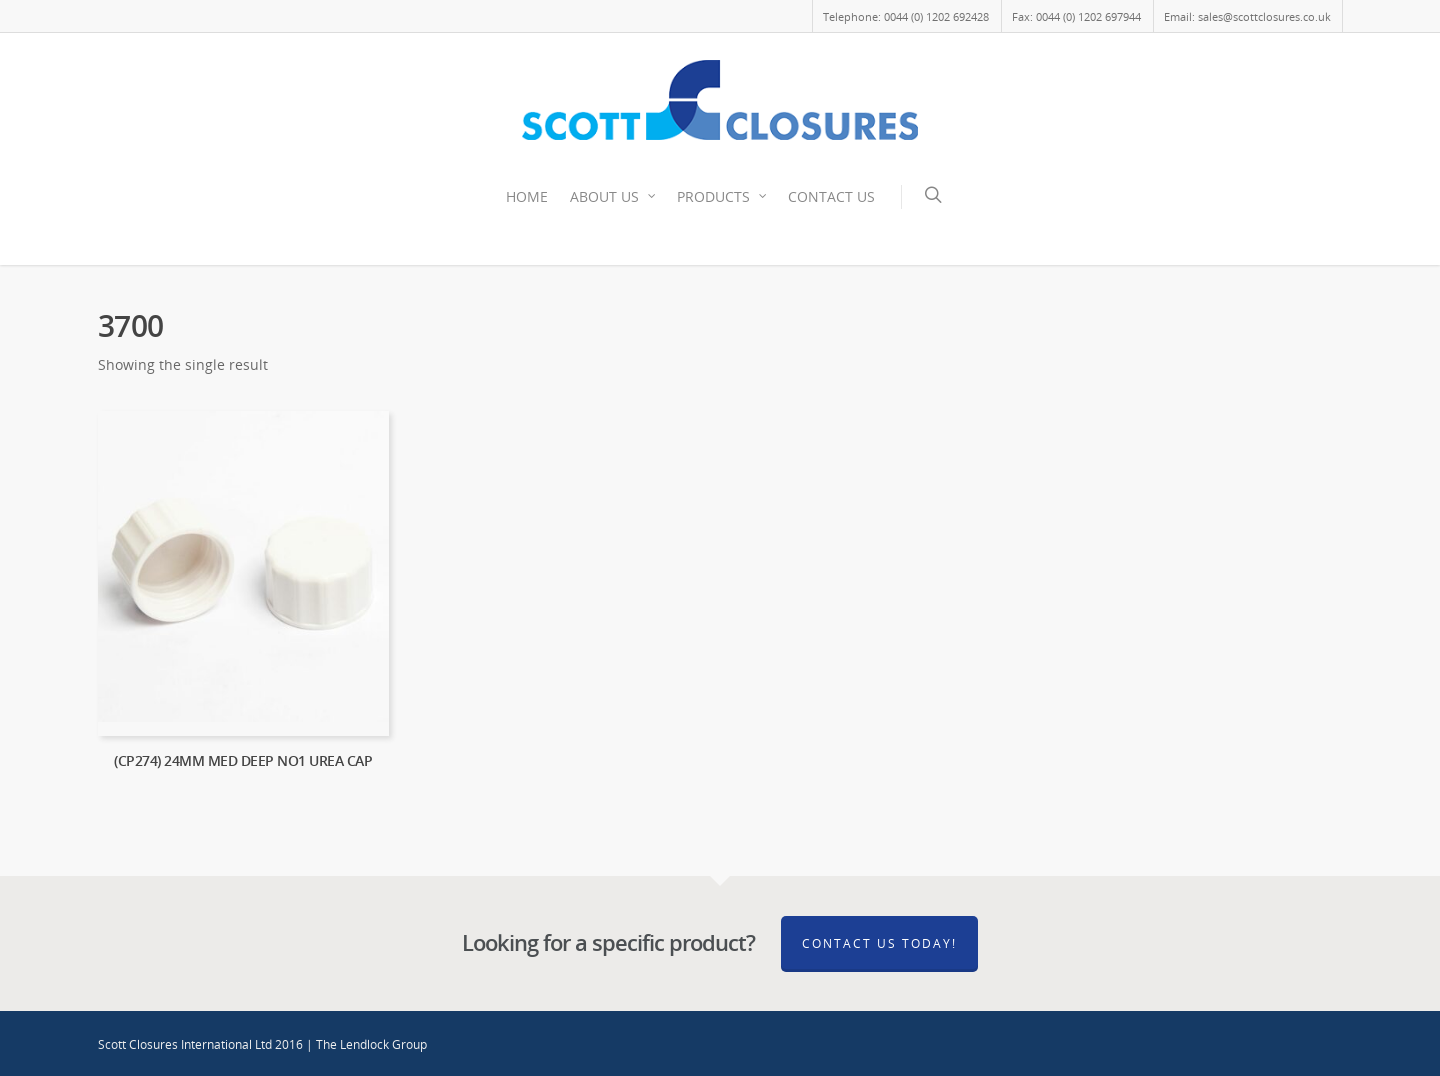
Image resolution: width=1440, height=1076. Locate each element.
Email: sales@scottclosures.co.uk (1247, 16)
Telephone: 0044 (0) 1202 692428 (906, 16)
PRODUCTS (722, 197)
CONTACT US (831, 196)
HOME (527, 196)
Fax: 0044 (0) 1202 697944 (1076, 16)
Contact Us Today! (879, 943)
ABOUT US (613, 197)
